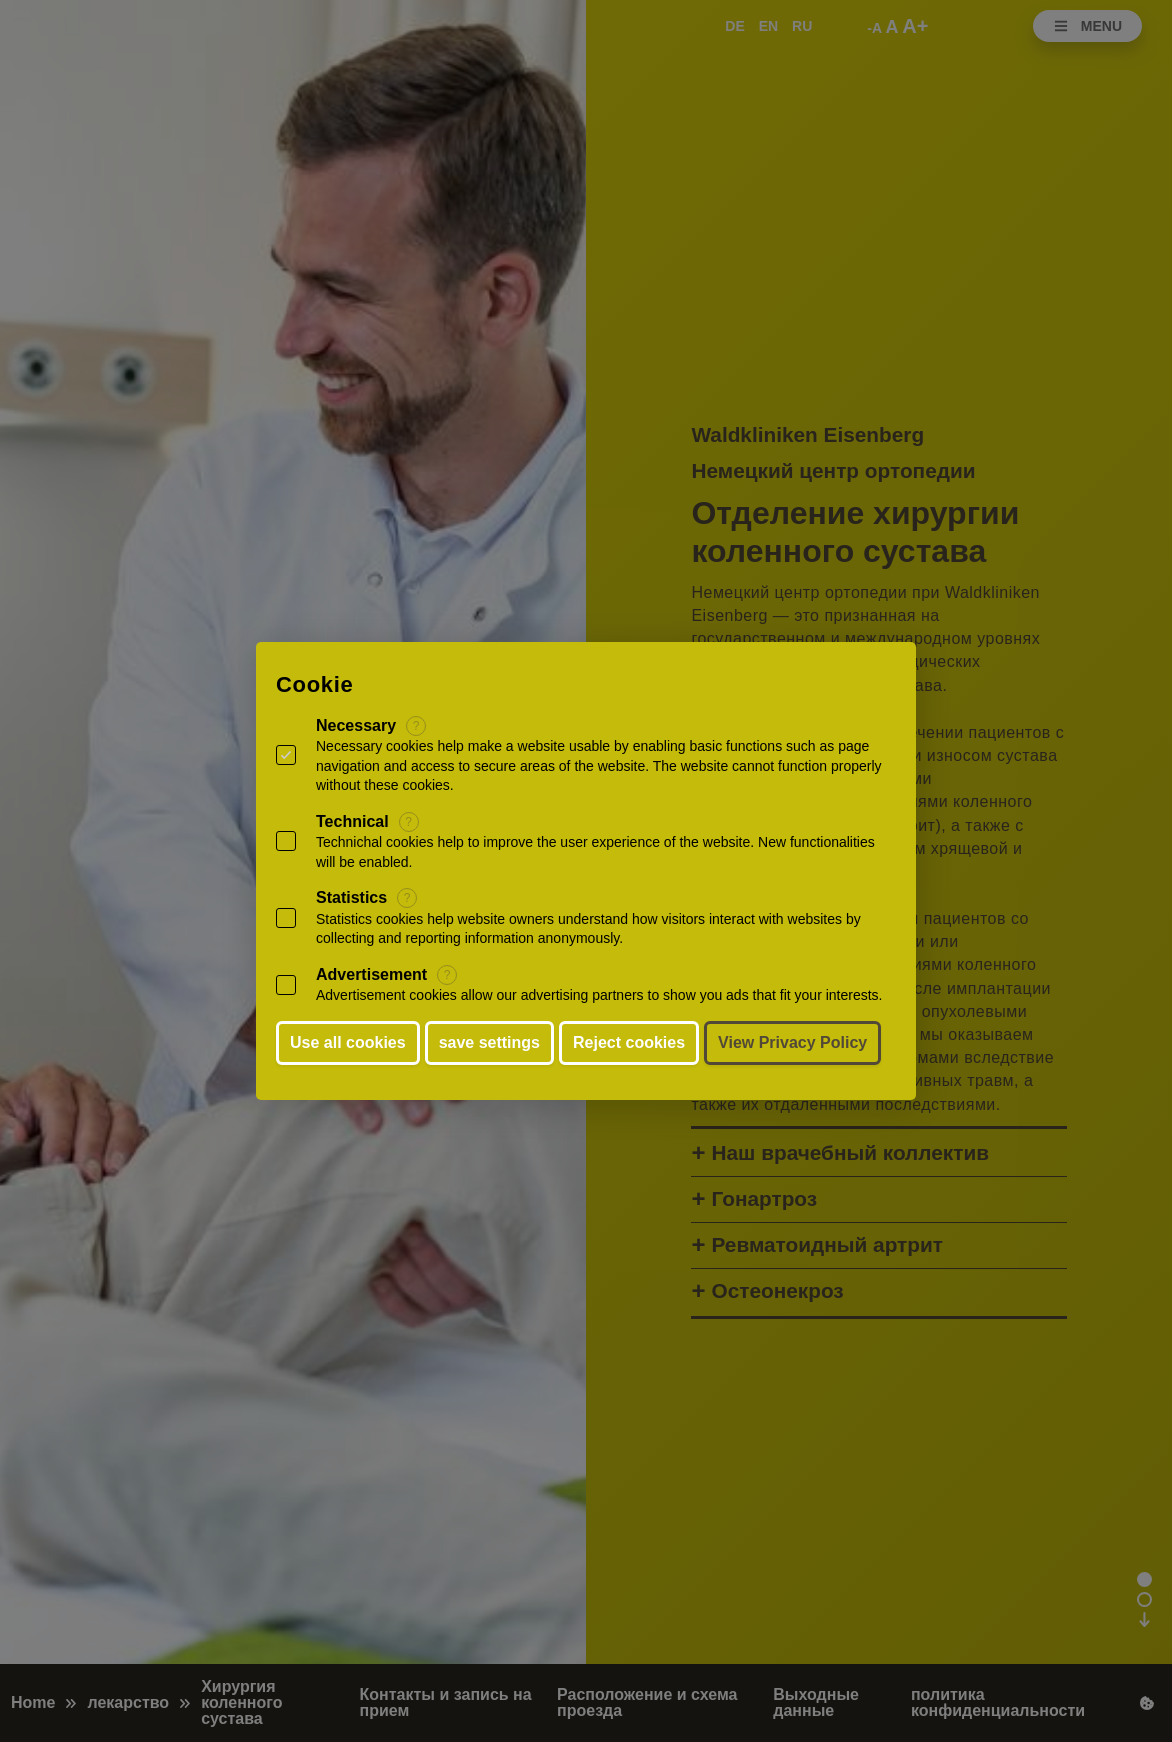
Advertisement (371, 974)
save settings (489, 1042)
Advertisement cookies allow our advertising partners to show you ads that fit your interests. (599, 995)
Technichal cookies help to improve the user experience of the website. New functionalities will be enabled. (595, 852)
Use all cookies (348, 1042)
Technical (352, 821)
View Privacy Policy (792, 1042)
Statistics (351, 897)
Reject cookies (629, 1042)
